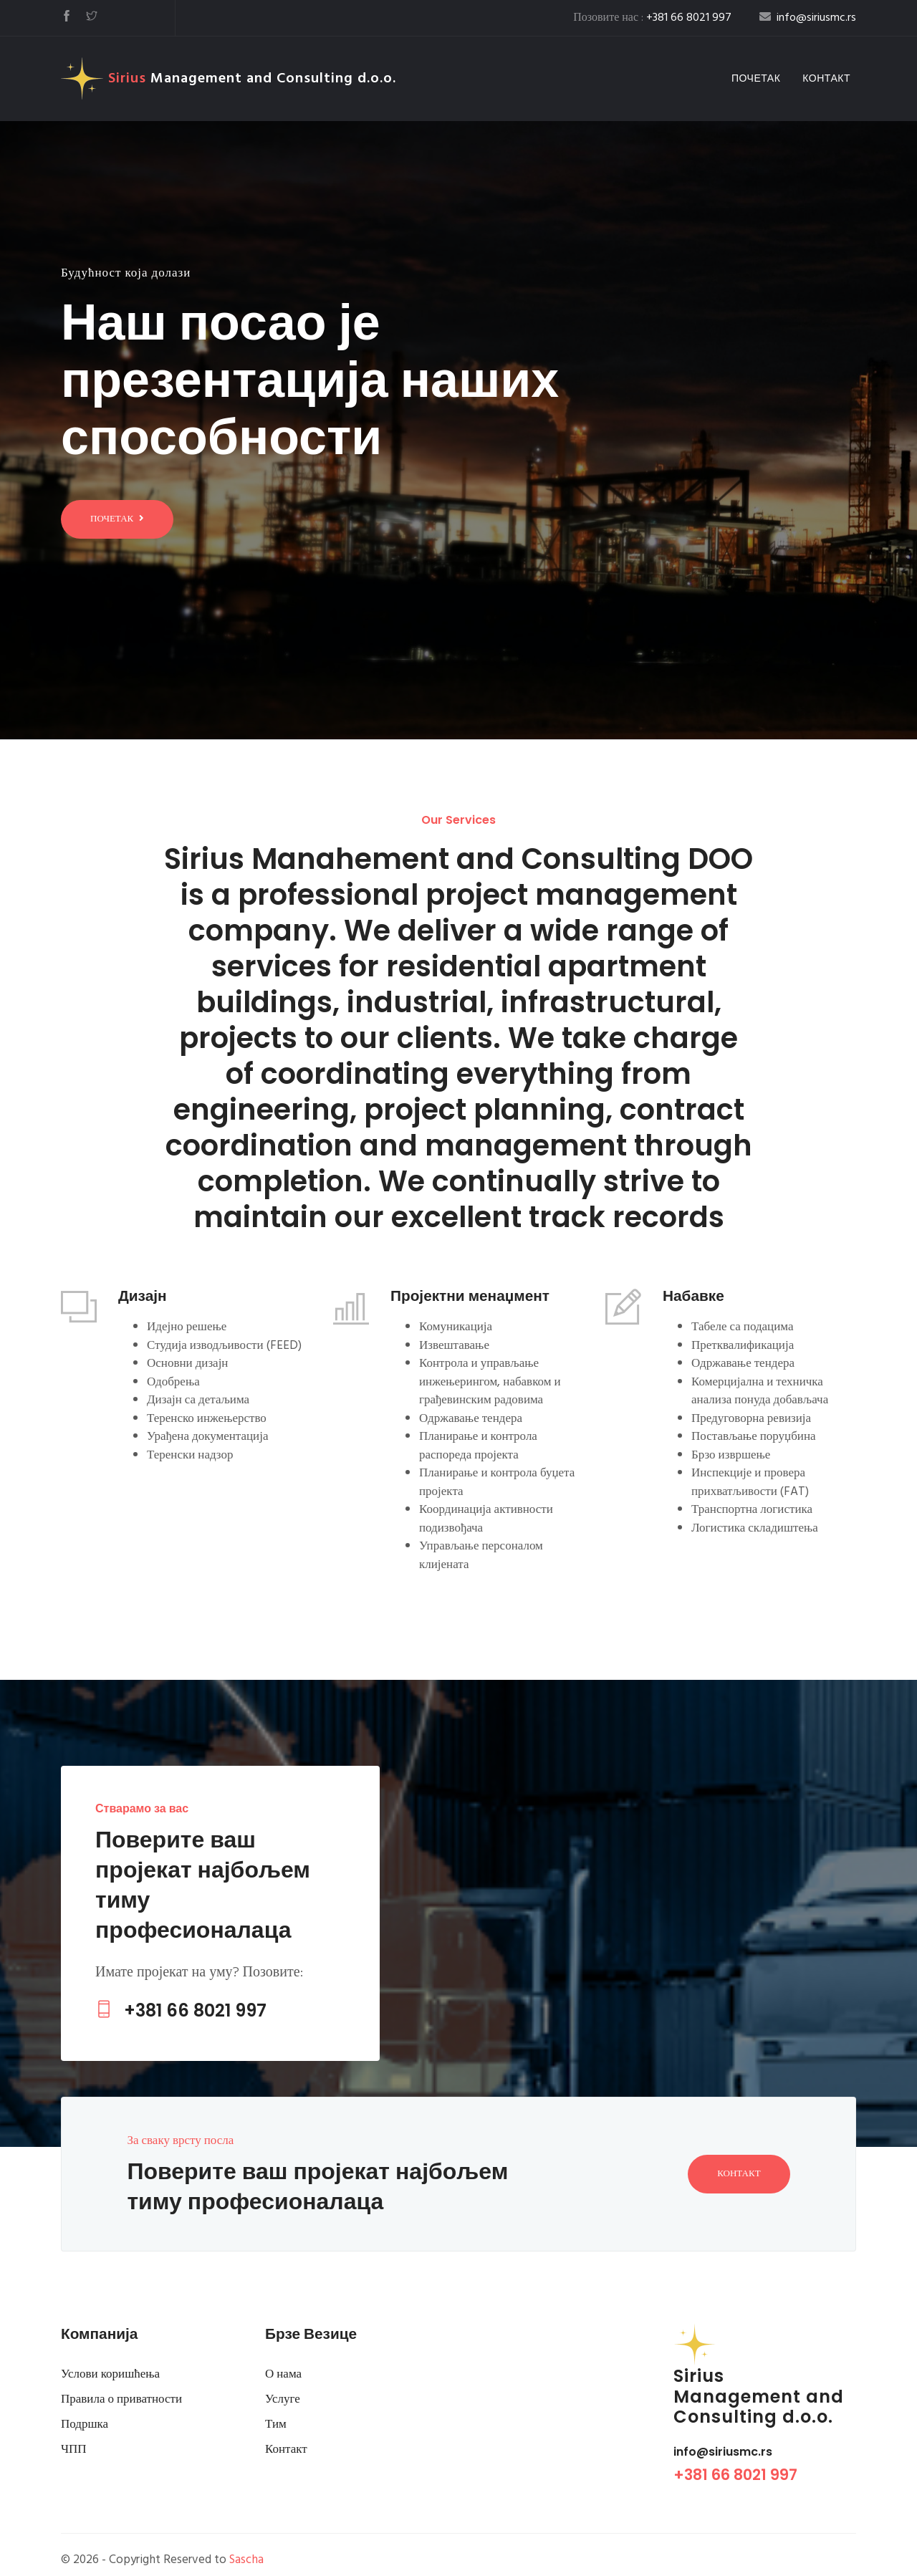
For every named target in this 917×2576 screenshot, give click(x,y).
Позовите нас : (652, 18)
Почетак (758, 77)
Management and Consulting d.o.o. (228, 78)
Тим (276, 2424)
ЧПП (74, 2449)
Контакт (826, 78)
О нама (283, 2374)
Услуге (282, 2399)
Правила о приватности (121, 2399)
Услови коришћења (110, 2374)
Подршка (84, 2424)
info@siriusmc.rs (722, 2451)
